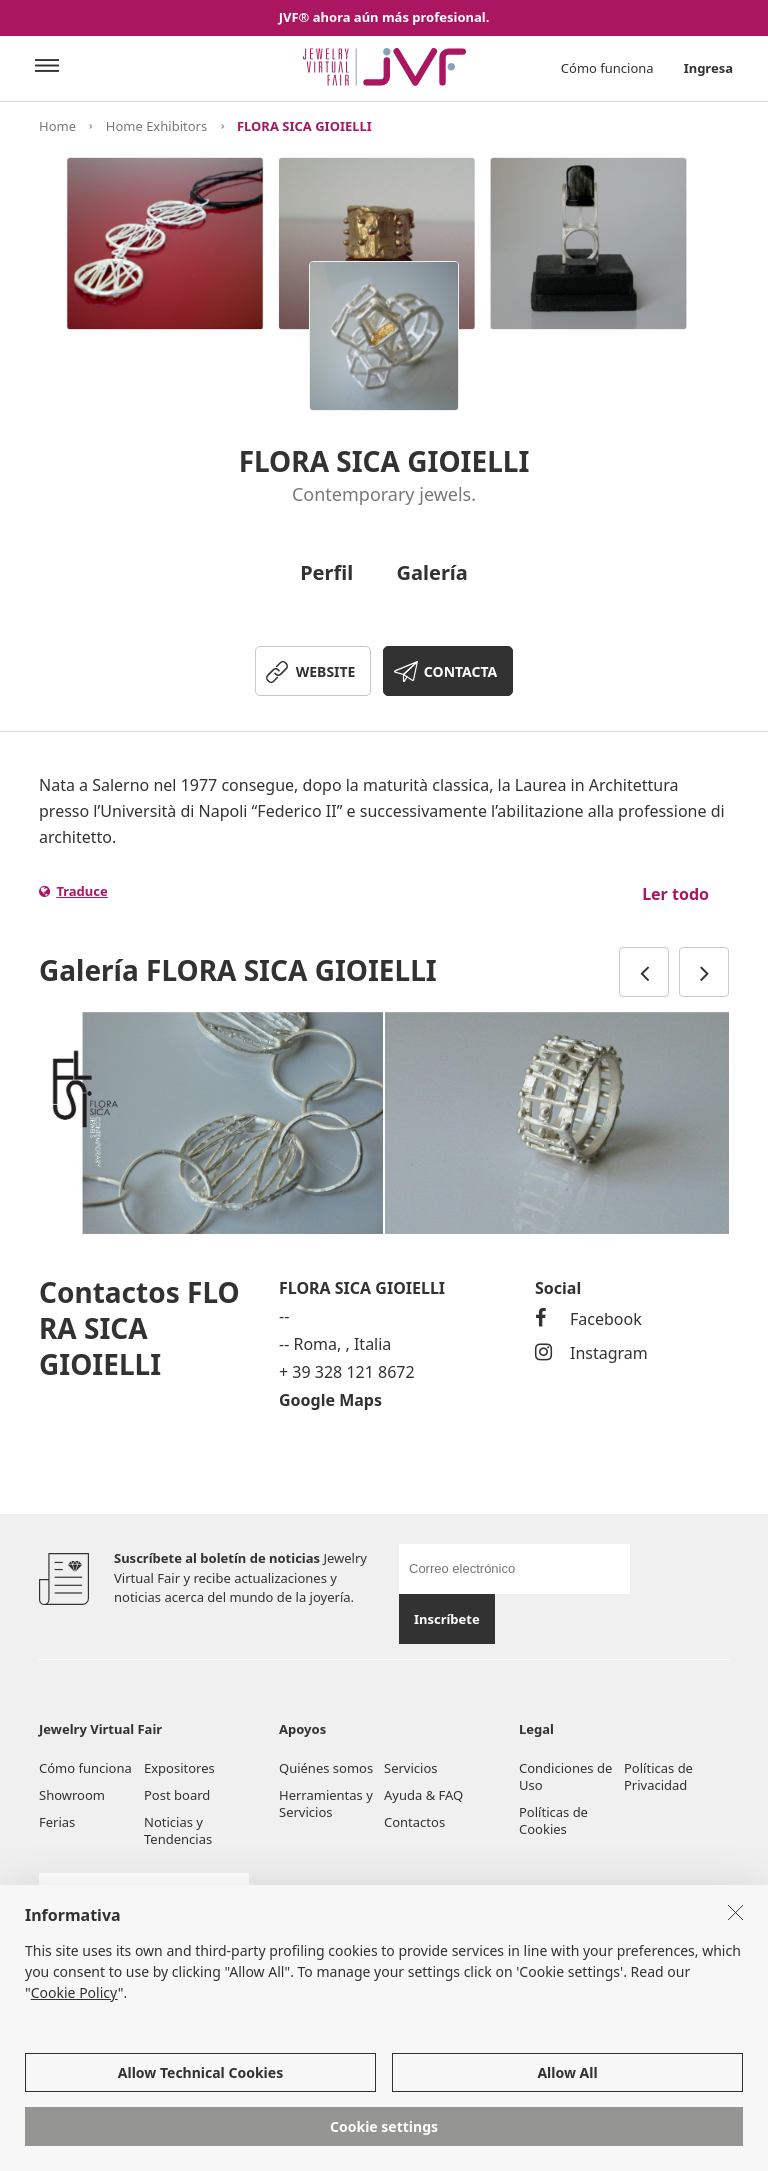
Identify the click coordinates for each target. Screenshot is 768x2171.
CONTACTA (460, 671)
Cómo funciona (607, 68)
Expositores (179, 1768)
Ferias (57, 1822)
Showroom (72, 1795)
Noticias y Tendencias (178, 1830)
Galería (432, 572)
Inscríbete (447, 1619)
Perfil (326, 572)
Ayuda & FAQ (423, 1795)
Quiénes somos (326, 1768)
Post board (177, 1795)
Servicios (410, 1768)
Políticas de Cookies (553, 1820)
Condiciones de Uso (565, 1776)
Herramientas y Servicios (326, 1803)
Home (57, 126)
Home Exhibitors (156, 126)
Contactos (414, 1822)
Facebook (588, 1319)
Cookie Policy (74, 1992)
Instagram (591, 1353)
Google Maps (330, 1400)
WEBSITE (326, 671)
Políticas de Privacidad (658, 1776)
